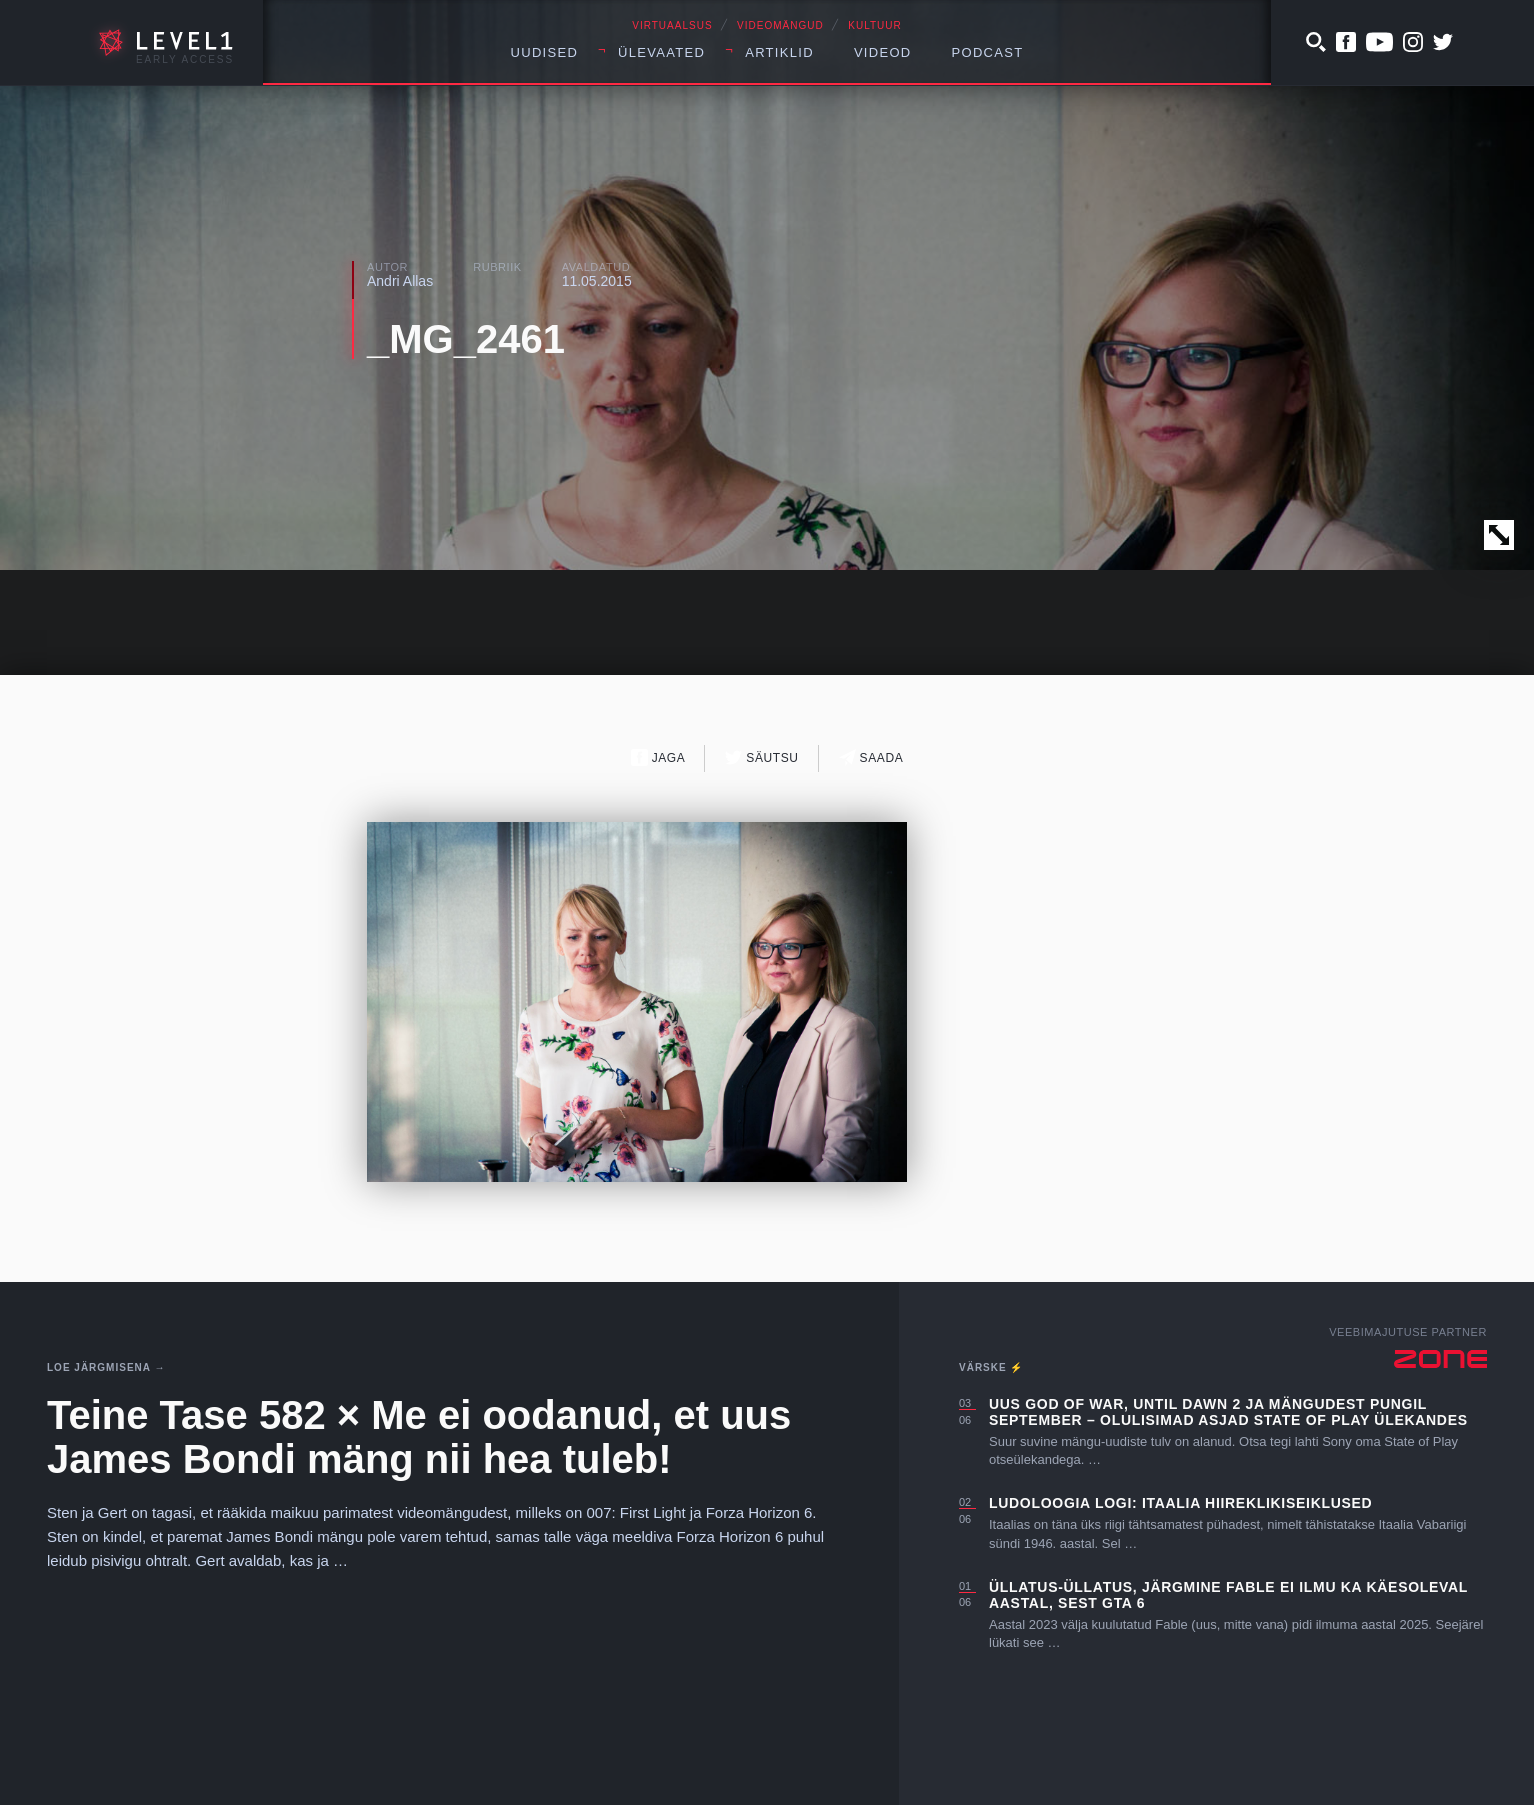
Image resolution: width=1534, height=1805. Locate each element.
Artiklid (779, 52)
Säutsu (761, 757)
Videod (883, 52)
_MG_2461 (466, 339)
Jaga (658, 757)
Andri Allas (400, 281)
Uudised (545, 52)
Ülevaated (661, 52)
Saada (871, 757)
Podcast (988, 52)
